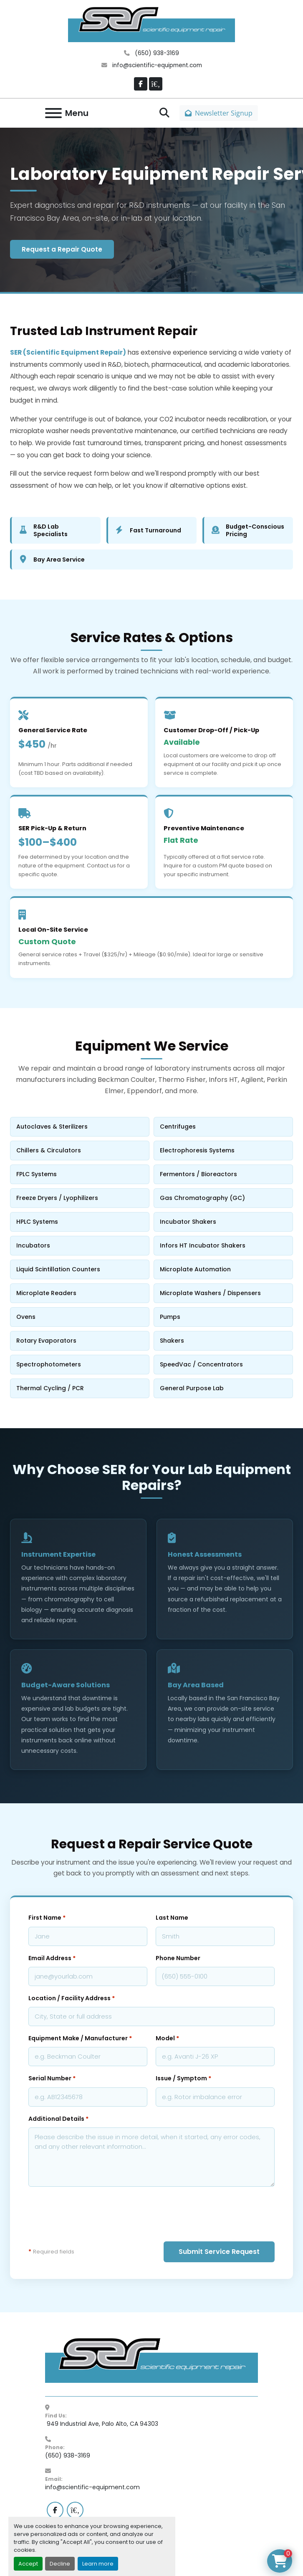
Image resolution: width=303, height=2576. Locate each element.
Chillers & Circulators (78, 1150)
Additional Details (58, 2118)
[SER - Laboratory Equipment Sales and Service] (151, 2360)
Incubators (78, 1245)
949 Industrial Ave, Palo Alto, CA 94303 (101, 2424)
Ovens (78, 1317)
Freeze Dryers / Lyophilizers (78, 1198)
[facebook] (140, 84)
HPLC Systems (78, 1221)
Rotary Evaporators (78, 1340)
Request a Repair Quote (62, 249)
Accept (28, 2563)
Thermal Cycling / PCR (78, 1388)
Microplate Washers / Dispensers (222, 1293)
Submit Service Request (219, 2251)
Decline (60, 2563)
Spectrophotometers (78, 1364)
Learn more (98, 2563)
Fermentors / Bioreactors (222, 1174)
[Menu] (53, 113)
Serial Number (52, 2078)
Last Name (172, 1917)
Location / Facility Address (71, 1998)
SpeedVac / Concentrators (222, 1364)
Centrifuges (222, 1126)
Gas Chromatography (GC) (222, 1198)
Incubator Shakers (222, 1221)
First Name (47, 1917)
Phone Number (178, 1958)
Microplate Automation (222, 1269)
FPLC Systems (78, 1174)
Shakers (222, 1340)
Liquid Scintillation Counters (78, 1269)
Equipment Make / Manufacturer (80, 2038)
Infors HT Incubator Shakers (222, 1245)
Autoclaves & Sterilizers (78, 1126)
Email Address (52, 1958)
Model (167, 2038)
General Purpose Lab (222, 1388)
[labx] (155, 84)
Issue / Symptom (183, 2078)
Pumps (222, 1317)
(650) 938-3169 (156, 53)
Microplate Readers (78, 1293)
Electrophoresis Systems (222, 1150)
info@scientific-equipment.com (156, 65)
